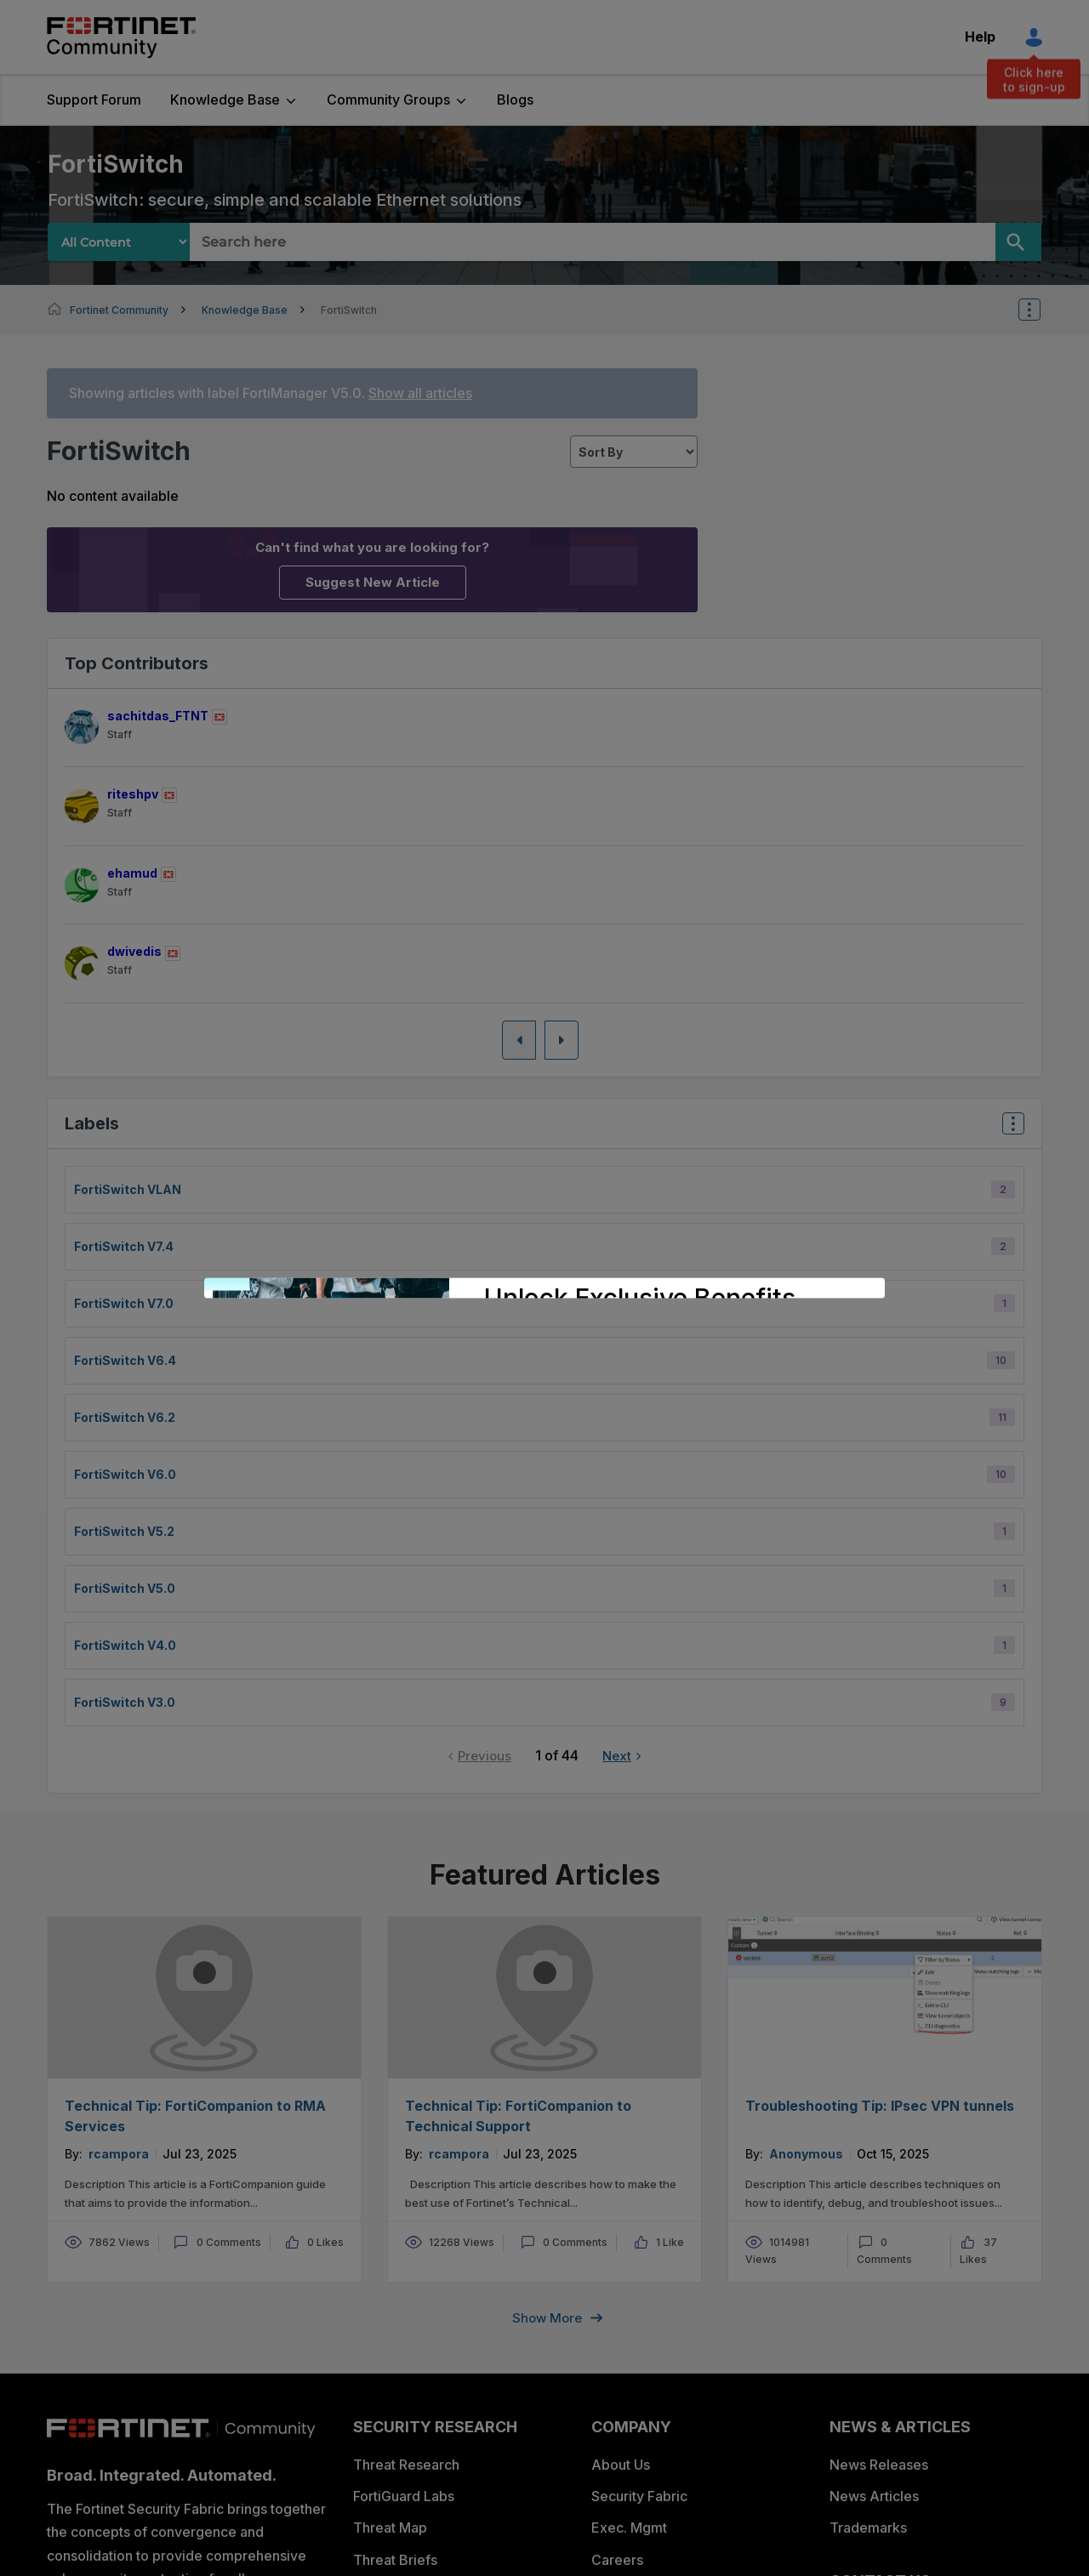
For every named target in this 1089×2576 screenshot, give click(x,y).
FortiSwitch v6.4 (125, 1360)
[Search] (1018, 242)
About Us (620, 2464)
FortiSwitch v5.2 (124, 1531)
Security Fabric (639, 2496)
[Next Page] (561, 1040)
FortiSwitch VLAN (127, 1189)
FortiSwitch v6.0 (125, 1474)
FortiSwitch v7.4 (124, 1246)
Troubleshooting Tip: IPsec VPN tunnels (879, 2105)
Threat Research (406, 2464)
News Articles (874, 2496)
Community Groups (388, 99)
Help (980, 36)
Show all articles (420, 392)
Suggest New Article (372, 582)
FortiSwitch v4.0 (125, 1645)
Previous (484, 1756)
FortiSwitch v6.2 (124, 1417)
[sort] (634, 451)
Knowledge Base (225, 99)
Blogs (515, 99)
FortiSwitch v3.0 (124, 1702)
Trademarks (868, 2527)
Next (616, 1756)
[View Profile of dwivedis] (134, 951)
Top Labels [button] (1009, 1129)
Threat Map (390, 2527)
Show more (547, 2318)
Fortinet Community (121, 37)
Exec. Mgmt (629, 2527)
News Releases (879, 2464)
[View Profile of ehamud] (132, 873)
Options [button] (1040, 309)
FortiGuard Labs (403, 2496)
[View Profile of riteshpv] (132, 794)
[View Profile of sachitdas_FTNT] (157, 715)
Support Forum (94, 99)
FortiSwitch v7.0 (124, 1303)
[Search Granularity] (119, 242)
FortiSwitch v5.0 (124, 1588)
